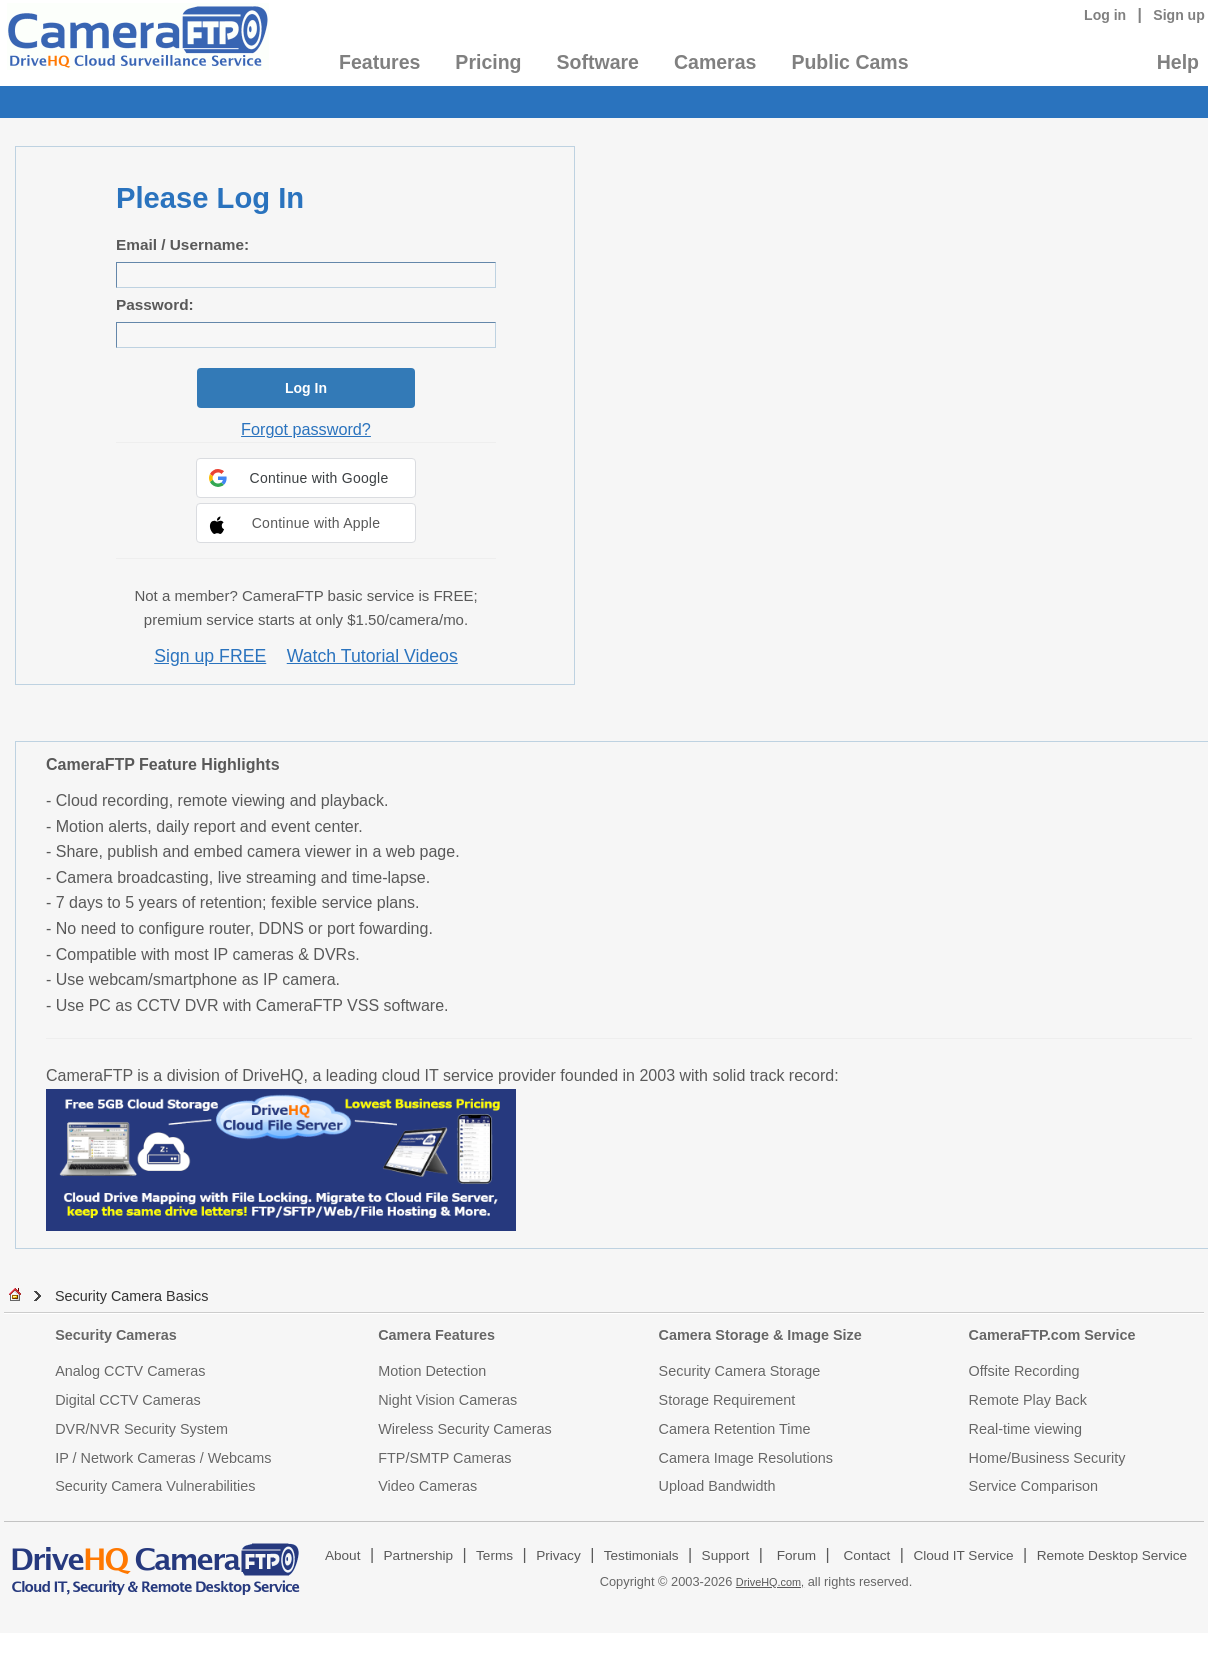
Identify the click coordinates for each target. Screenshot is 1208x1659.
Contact (867, 1555)
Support (726, 1555)
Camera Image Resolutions (746, 1458)
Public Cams (849, 62)
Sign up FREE (210, 656)
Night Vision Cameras (447, 1400)
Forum (796, 1555)
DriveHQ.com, (770, 1582)
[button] (306, 478)
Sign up (1179, 15)
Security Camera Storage (740, 1371)
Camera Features (436, 1335)
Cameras (715, 62)
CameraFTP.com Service (1052, 1335)
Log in (1105, 15)
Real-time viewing (1026, 1429)
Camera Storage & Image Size (760, 1335)
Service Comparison (1034, 1486)
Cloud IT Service (963, 1555)
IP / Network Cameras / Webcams (163, 1458)
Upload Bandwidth (717, 1486)
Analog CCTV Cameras (130, 1371)
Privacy (558, 1555)
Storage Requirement (727, 1400)
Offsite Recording (1024, 1371)
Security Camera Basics (132, 1296)
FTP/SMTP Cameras (444, 1458)
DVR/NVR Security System (141, 1429)
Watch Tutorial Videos (372, 656)
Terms (494, 1555)
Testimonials (641, 1555)
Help (1178, 62)
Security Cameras (116, 1335)
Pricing (488, 62)
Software (598, 62)
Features (379, 62)
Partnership (419, 1555)
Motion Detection (432, 1371)
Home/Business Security (1047, 1458)
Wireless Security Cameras (465, 1429)
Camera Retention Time (735, 1429)
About (343, 1555)
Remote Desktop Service (1112, 1555)
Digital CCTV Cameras (128, 1400)
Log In (306, 388)
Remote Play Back (1028, 1400)
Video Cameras (427, 1486)
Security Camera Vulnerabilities (155, 1486)
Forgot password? (306, 429)
